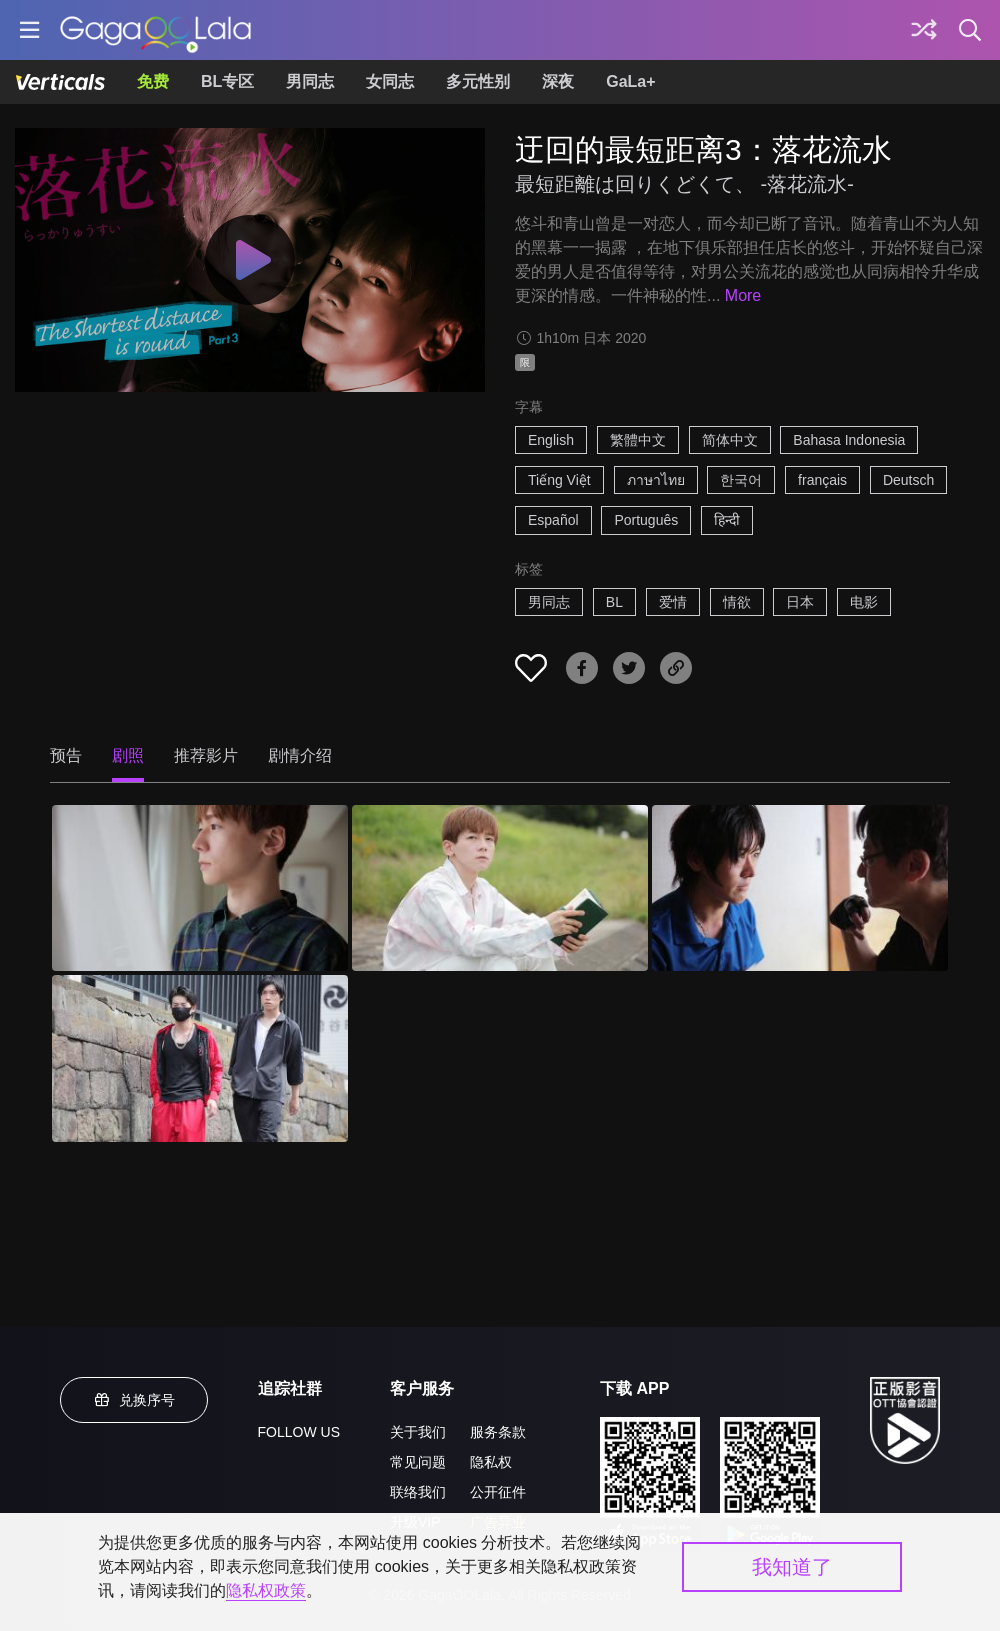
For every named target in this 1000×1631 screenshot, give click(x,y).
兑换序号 (134, 1400)
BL (614, 602)
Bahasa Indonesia (849, 440)
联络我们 (418, 1492)
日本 (800, 602)
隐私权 (491, 1462)
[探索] (924, 30)
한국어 (741, 480)
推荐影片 (206, 755)
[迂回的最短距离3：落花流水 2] (500, 888)
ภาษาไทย (656, 480)
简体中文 (730, 440)
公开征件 (498, 1492)
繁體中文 (638, 440)
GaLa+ (630, 81)
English (551, 440)
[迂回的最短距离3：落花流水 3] (800, 888)
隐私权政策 (266, 1590)
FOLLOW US (299, 1432)
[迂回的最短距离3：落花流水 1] (200, 888)
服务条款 (498, 1432)
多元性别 (478, 81)
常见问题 (418, 1462)
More (743, 295)
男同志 (310, 81)
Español (553, 520)
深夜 (558, 81)
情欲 (737, 602)
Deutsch (908, 480)
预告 (66, 755)
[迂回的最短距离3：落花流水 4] (200, 1058)
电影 (864, 602)
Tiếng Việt (559, 480)
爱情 (673, 602)
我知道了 (792, 1567)
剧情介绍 (300, 755)
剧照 (128, 755)
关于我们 (418, 1432)
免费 (153, 81)
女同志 (390, 81)
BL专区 (227, 81)
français (822, 480)
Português (646, 520)
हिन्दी (727, 520)
